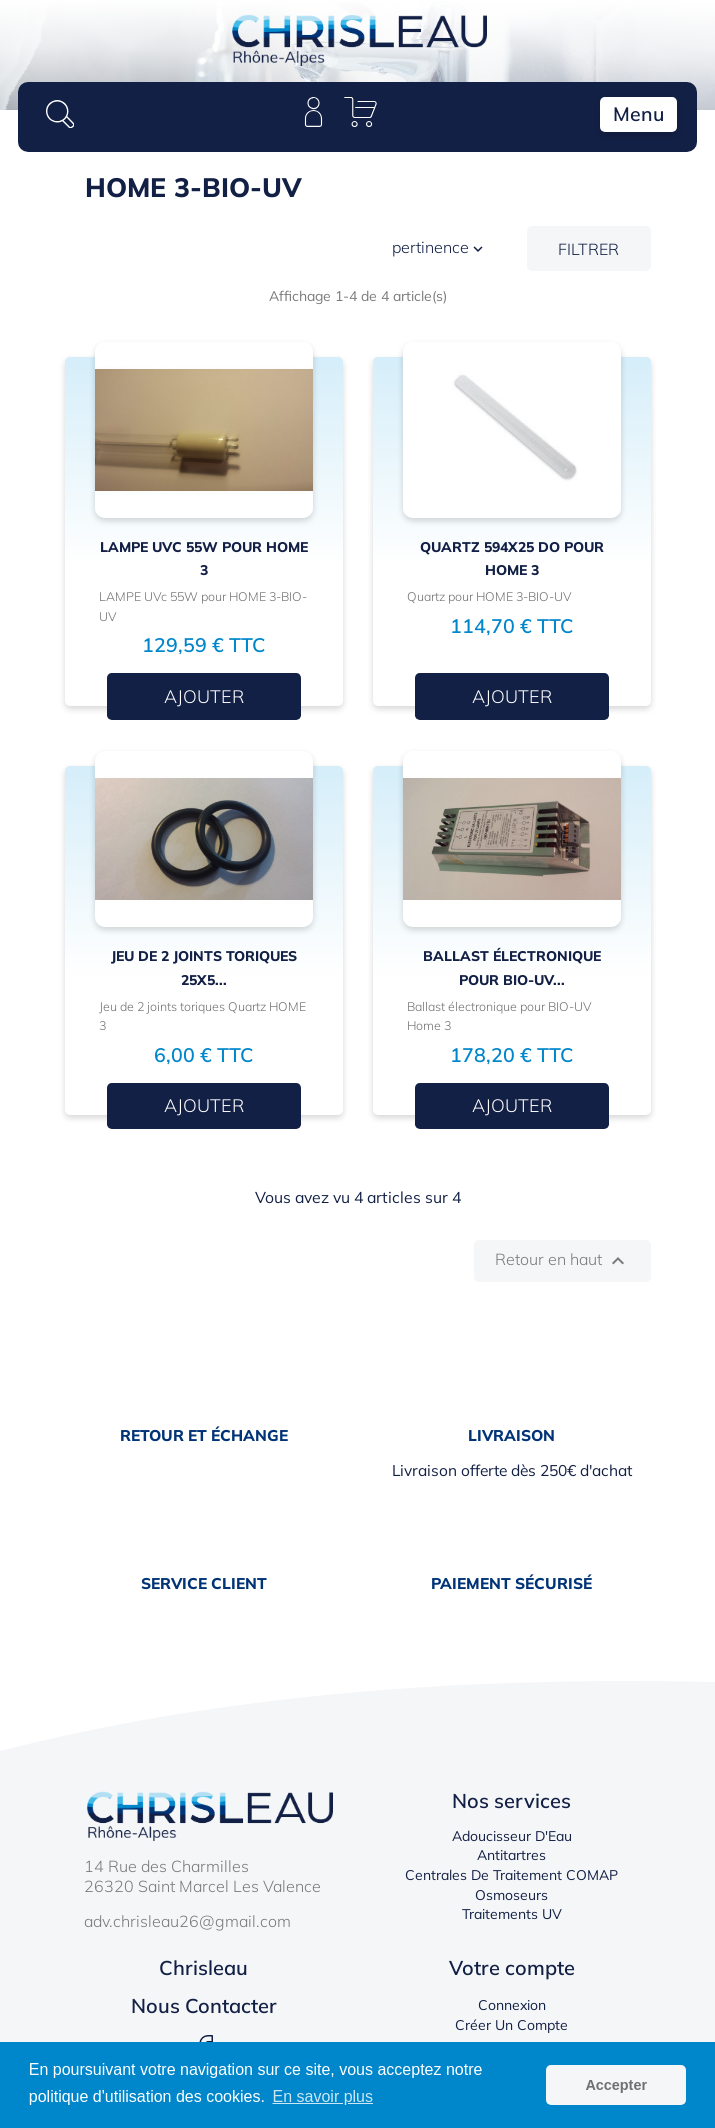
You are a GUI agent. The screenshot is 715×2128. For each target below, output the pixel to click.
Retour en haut (562, 1261)
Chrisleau (203, 1967)
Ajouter (204, 696)
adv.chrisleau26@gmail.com (187, 1921)
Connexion (512, 2005)
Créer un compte (511, 2025)
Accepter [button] (616, 2085)
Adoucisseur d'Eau (512, 1836)
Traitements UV (512, 1914)
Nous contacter (204, 2005)
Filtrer (588, 249)
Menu (638, 113)
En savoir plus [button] (323, 2096)
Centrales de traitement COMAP (511, 1875)
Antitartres (511, 1855)
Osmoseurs (511, 1895)
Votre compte (512, 1967)
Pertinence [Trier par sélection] (439, 248)
